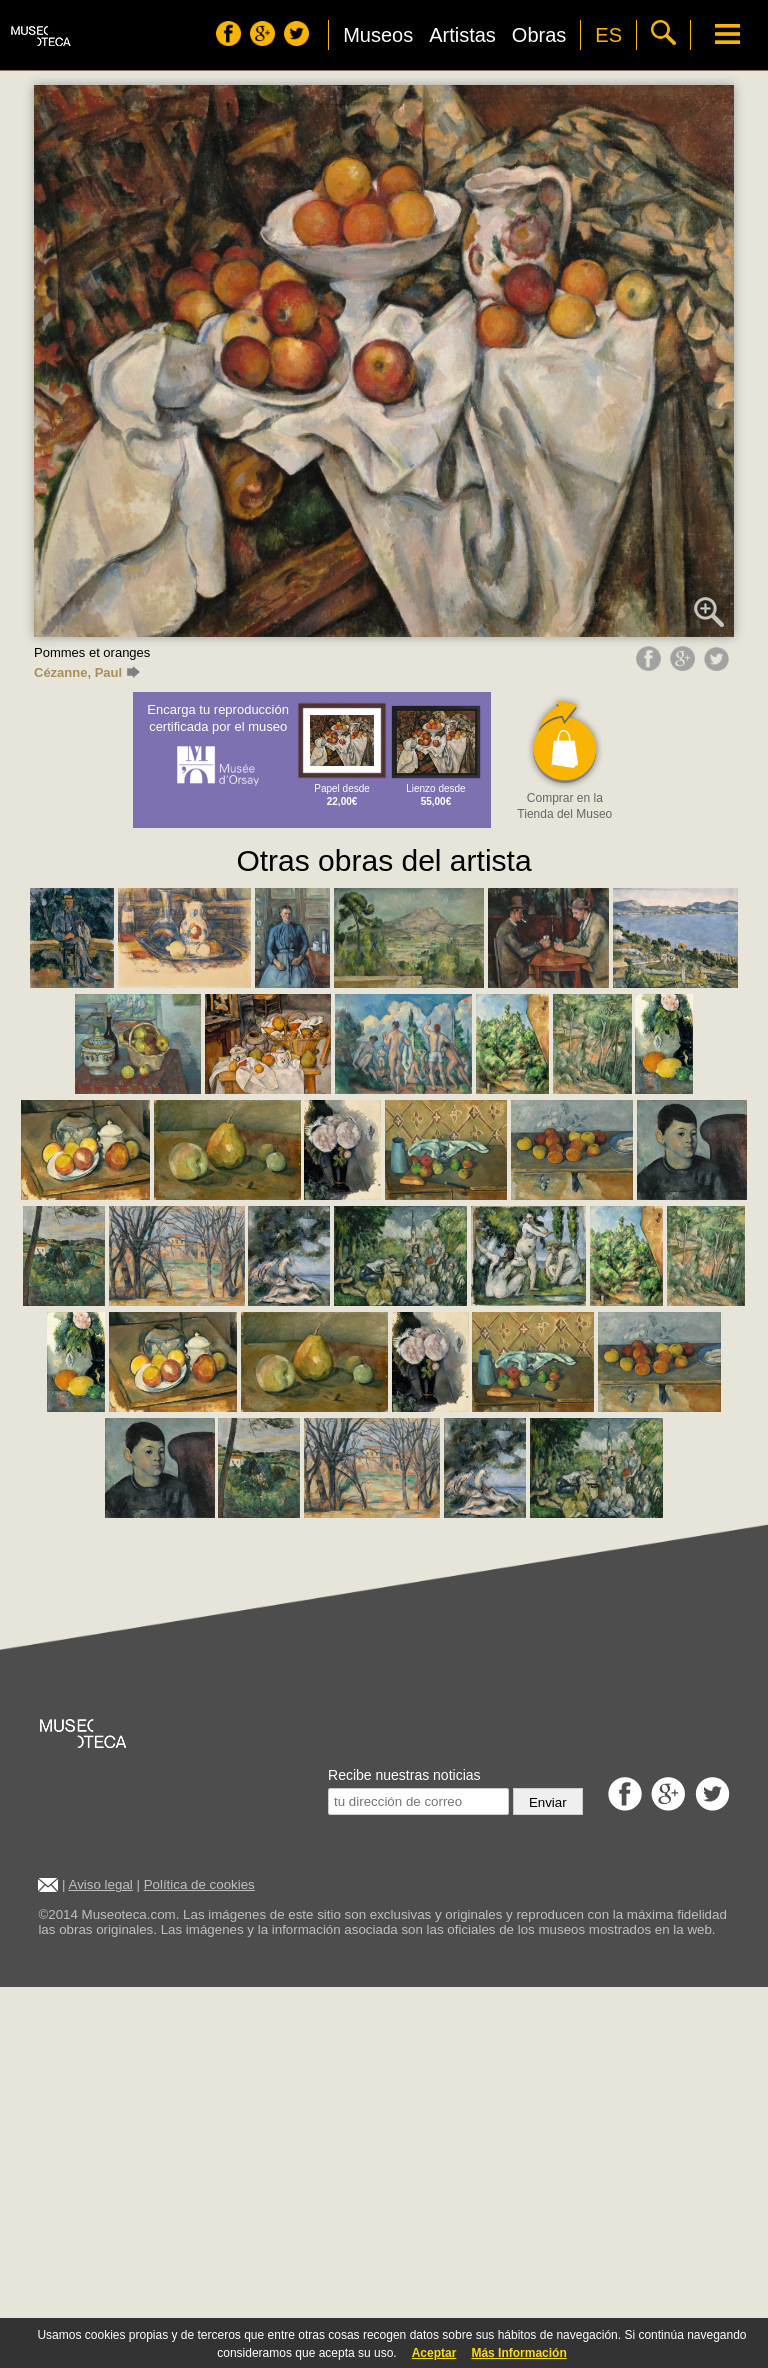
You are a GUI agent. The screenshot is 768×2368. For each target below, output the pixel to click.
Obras (539, 35)
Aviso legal (101, 1884)
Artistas (462, 35)
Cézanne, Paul (87, 672)
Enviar (548, 1802)
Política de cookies (199, 1884)
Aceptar (434, 2353)
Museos (378, 35)
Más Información (518, 2353)
